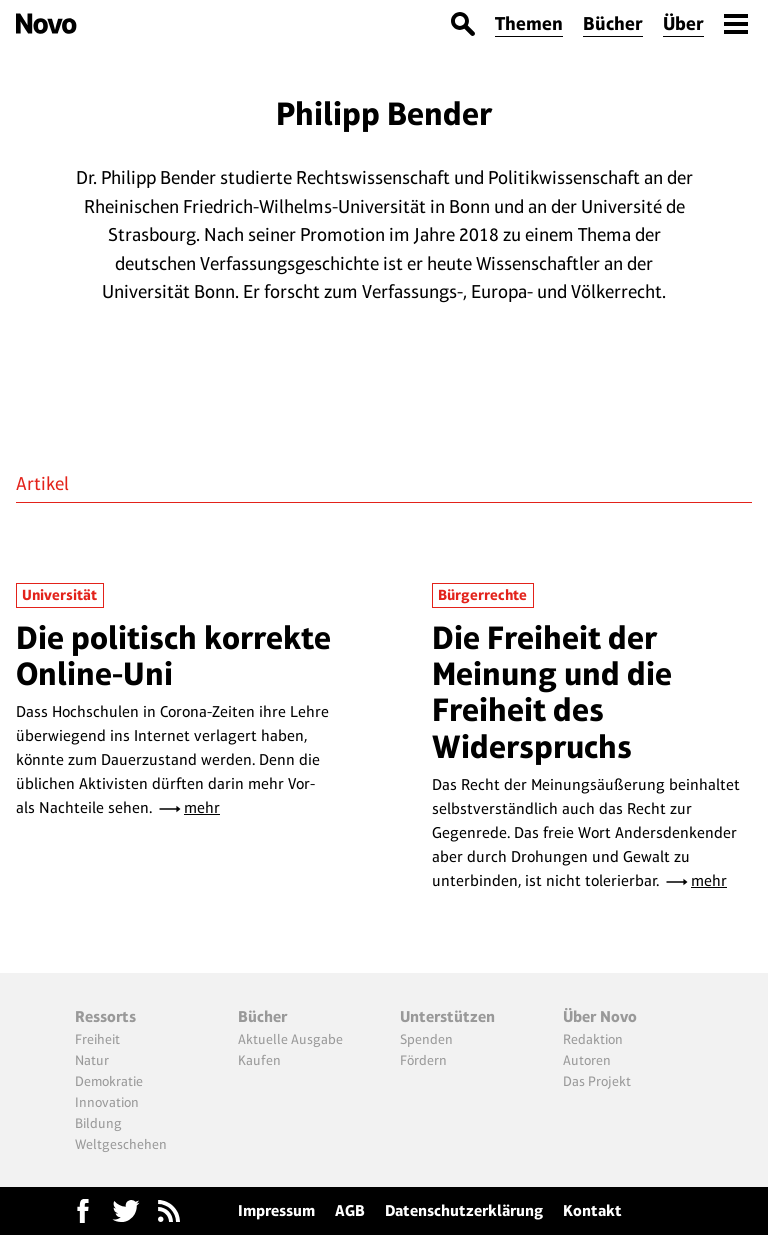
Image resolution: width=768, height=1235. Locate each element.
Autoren (587, 1060)
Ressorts (105, 1016)
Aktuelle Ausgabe (290, 1039)
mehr (202, 807)
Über (683, 23)
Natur (92, 1060)
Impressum (276, 1210)
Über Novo (600, 1016)
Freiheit (97, 1039)
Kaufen (259, 1060)
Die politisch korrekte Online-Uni (173, 655)
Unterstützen (447, 1016)
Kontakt (592, 1210)
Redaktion (593, 1039)
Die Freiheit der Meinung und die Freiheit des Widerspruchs (552, 692)
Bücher (613, 23)
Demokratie (109, 1081)
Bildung (98, 1123)
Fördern (423, 1060)
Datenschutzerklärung (464, 1210)
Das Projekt (597, 1081)
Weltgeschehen (121, 1144)
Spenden (426, 1039)
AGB (350, 1210)
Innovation (107, 1102)
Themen (529, 23)
